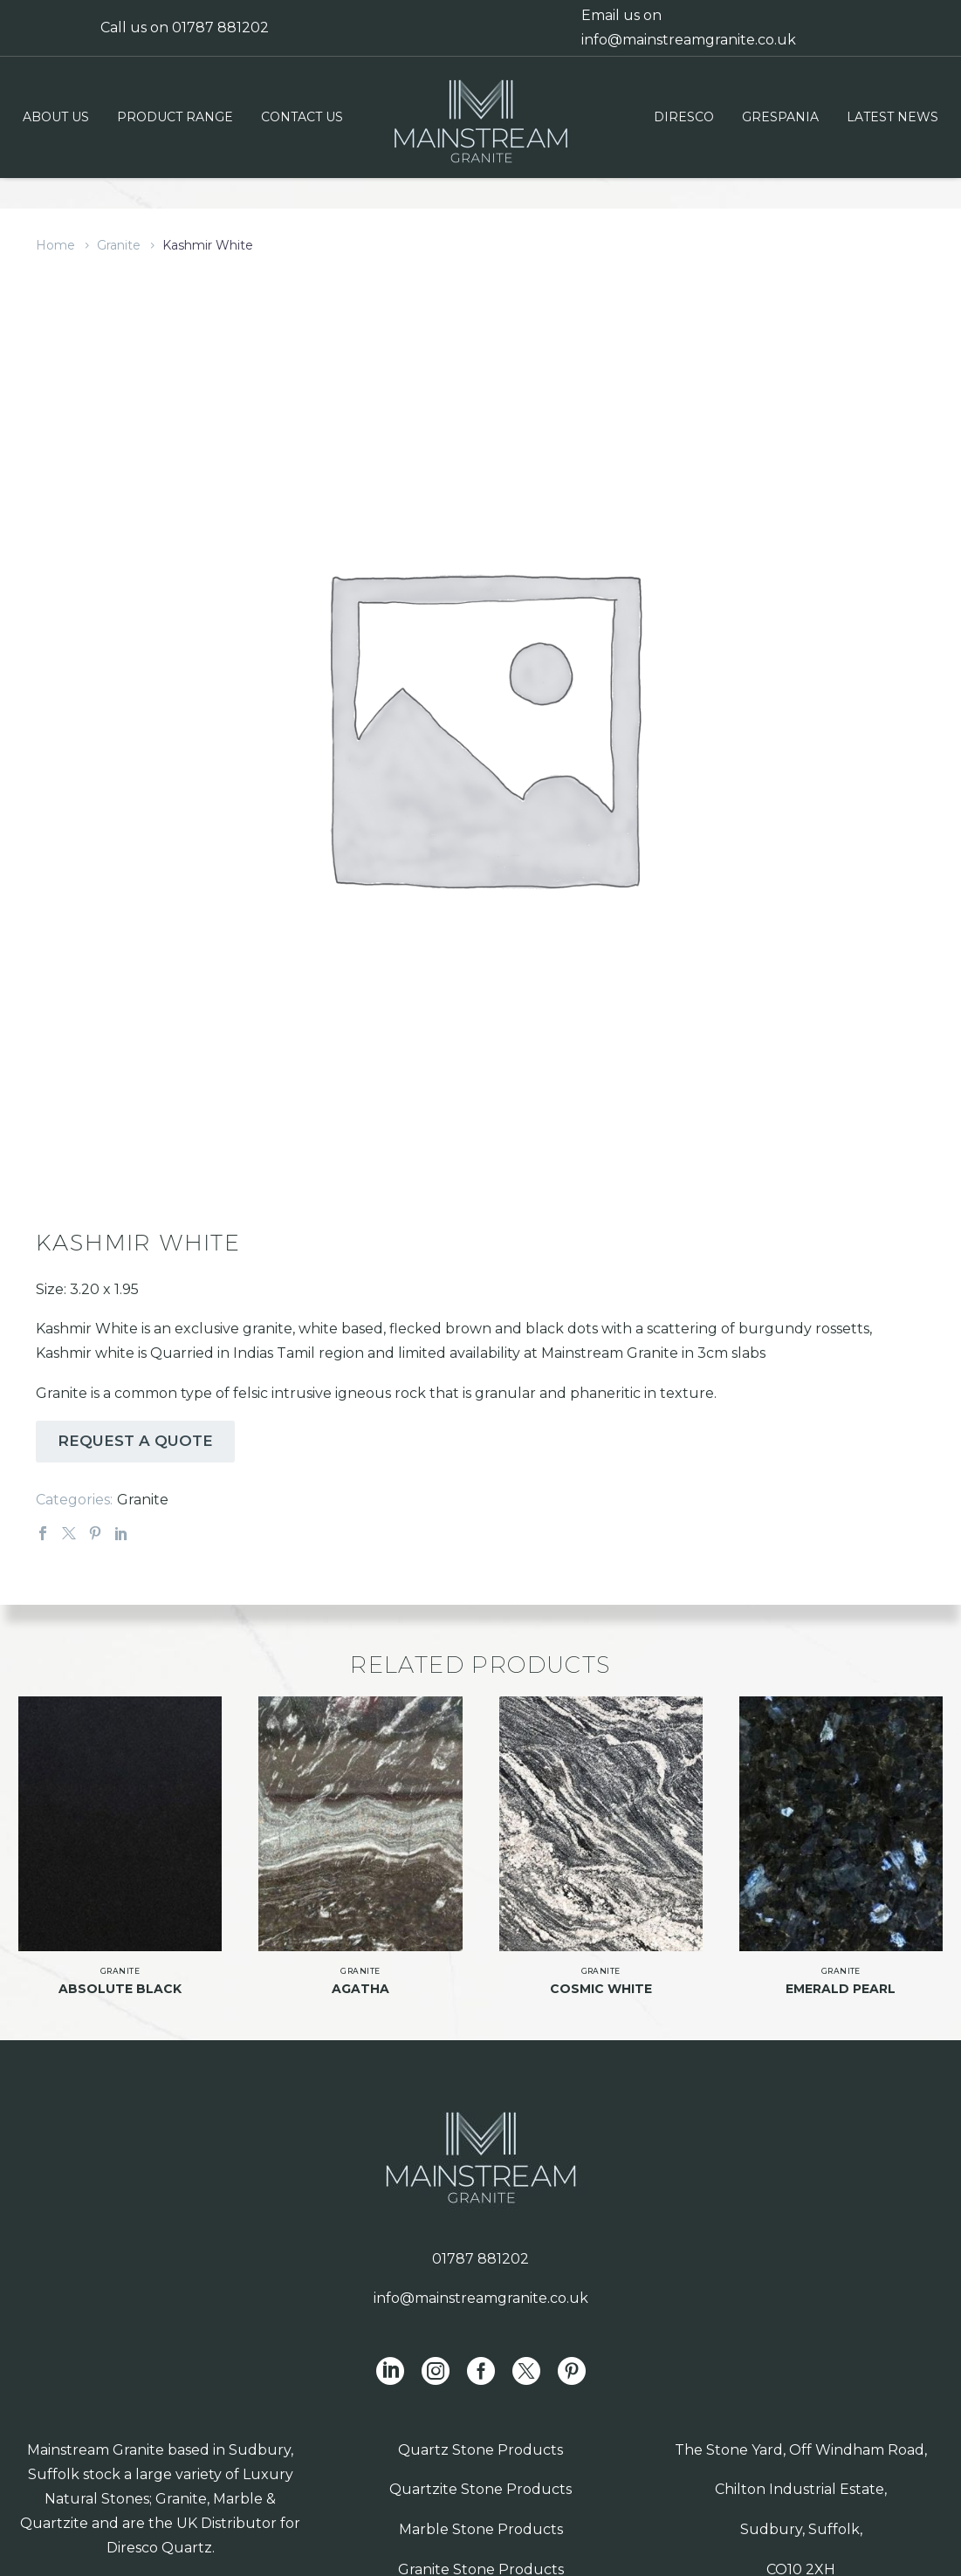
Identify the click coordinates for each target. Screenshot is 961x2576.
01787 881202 (220, 27)
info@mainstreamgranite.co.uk (688, 39)
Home (55, 245)
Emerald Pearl (841, 1967)
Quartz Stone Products (480, 2428)
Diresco (684, 117)
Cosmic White (601, 1967)
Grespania (780, 117)
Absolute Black (120, 1967)
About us (56, 117)
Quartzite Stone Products (480, 2468)
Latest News (892, 117)
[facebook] (481, 2349)
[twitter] (526, 2349)
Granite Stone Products (481, 2547)
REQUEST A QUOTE (135, 1419)
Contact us (302, 117)
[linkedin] (390, 2349)
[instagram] (436, 2349)
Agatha (360, 1967)
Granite (119, 245)
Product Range (175, 117)
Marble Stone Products (481, 2508)
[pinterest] (572, 2349)
